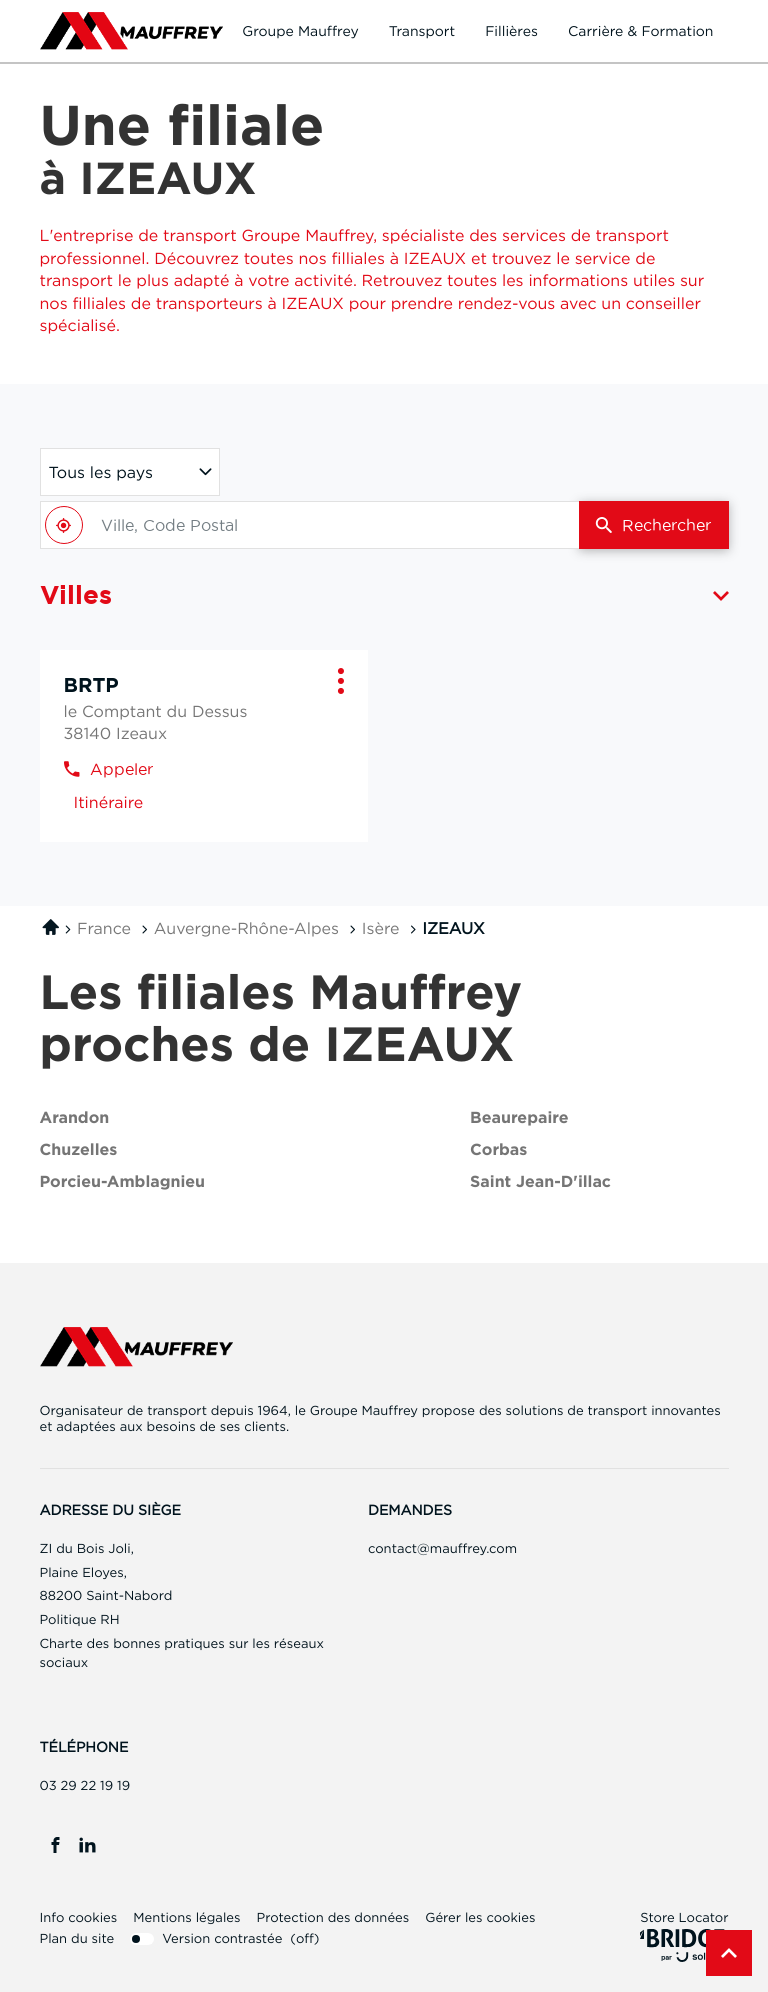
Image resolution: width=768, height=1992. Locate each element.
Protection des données (332, 1918)
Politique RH (80, 1620)
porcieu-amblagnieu (123, 1182)
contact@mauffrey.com (442, 1549)
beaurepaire (519, 1118)
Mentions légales (186, 1918)
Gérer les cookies (480, 1918)
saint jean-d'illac (540, 1182)
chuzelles (79, 1150)
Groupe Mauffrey (300, 31)
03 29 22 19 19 (85, 1786)
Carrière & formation (641, 31)
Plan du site (77, 1939)
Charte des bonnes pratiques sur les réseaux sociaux (182, 1655)
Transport (422, 31)
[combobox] (309, 525)
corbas (498, 1150)
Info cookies (79, 1918)
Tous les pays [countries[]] (101, 472)
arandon (75, 1118)
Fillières (511, 31)
